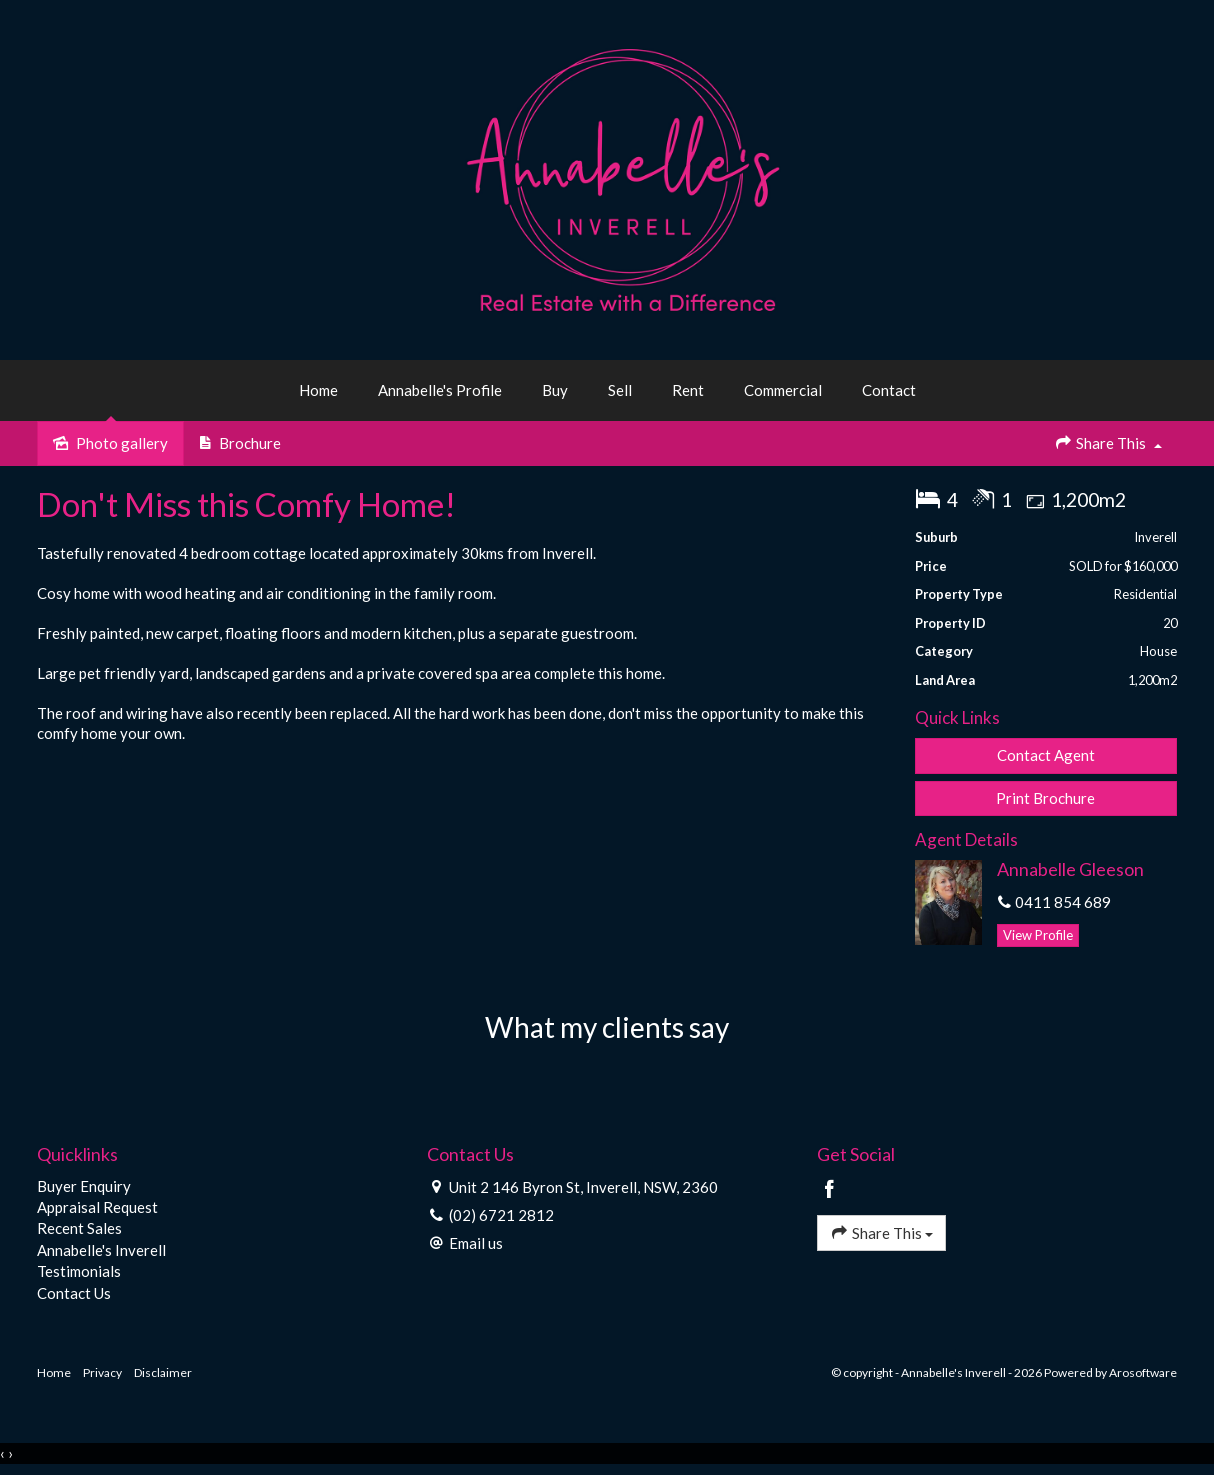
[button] (1046, 798)
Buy (555, 390)
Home (318, 390)
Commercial (783, 390)
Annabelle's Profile (440, 390)
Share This (1108, 442)
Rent (688, 390)
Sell (620, 390)
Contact (889, 390)
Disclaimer (163, 1372)
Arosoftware (1143, 1372)
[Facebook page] (830, 1190)
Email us (476, 1243)
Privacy (102, 1372)
